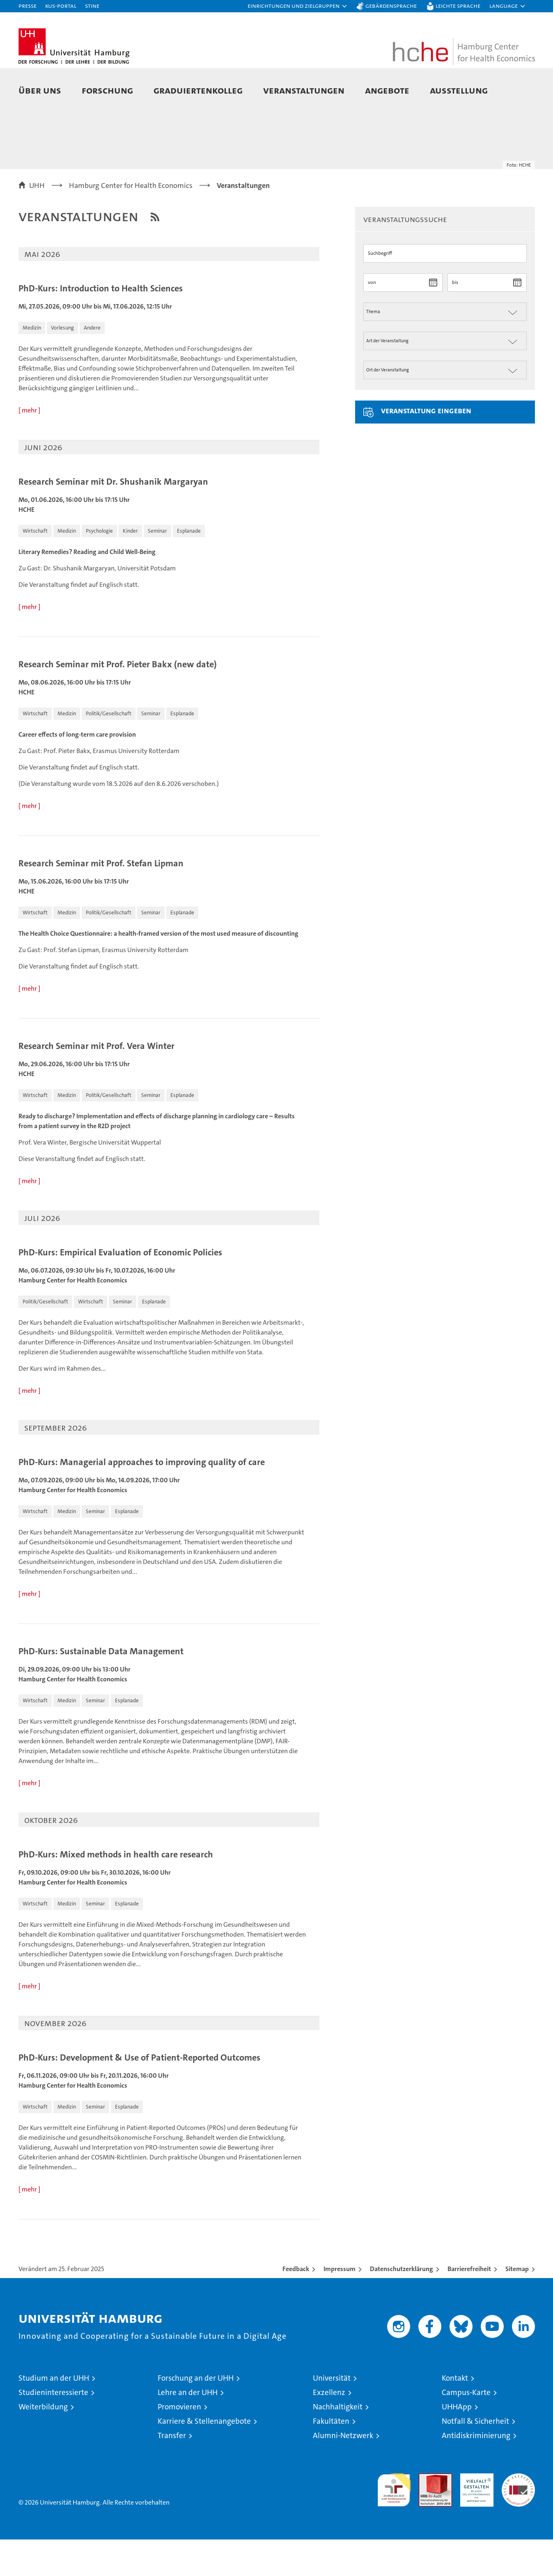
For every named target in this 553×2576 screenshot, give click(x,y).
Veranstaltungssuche (405, 255)
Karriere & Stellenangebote (204, 2457)
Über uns (39, 90)
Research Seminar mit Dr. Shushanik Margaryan (113, 518)
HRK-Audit (474, 2514)
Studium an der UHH (53, 2414)
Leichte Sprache (458, 5)
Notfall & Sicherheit (475, 2457)
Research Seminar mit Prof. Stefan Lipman (101, 900)
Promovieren (179, 2443)
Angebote (387, 90)
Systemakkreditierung (518, 2514)
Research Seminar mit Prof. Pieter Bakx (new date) (117, 701)
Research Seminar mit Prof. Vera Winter (96, 1083)
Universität (332, 2414)
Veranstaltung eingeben (426, 446)
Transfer (172, 2472)
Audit (426, 2514)
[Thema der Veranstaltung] (445, 348)
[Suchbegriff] (445, 289)
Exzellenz (329, 2429)
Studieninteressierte (53, 2429)
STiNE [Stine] (92, 5)
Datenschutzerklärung (401, 2305)
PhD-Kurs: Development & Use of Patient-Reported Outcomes (139, 2094)
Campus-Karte (466, 2429)
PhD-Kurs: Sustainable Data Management (101, 1688)
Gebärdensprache (391, 5)
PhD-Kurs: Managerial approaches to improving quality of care (141, 1499)
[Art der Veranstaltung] (445, 377)
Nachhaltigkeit (338, 2443)
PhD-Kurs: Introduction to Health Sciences (100, 325)
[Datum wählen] (433, 318)
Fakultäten (331, 2457)
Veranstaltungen (303, 90)
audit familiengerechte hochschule (394, 2523)
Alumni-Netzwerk (343, 2472)
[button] (298, 6)
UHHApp (457, 2443)
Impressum (340, 2305)
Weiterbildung (43, 2443)
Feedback (295, 2305)
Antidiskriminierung (476, 2472)
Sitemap (517, 2305)
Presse (27, 5)
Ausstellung (459, 90)
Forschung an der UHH (196, 2414)
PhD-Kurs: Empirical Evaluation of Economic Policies (120, 1289)
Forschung (107, 90)
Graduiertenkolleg (198, 90)
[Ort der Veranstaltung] (445, 406)
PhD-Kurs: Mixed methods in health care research (115, 1891)
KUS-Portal (60, 5)
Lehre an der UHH (188, 2429)
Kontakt (455, 2414)
